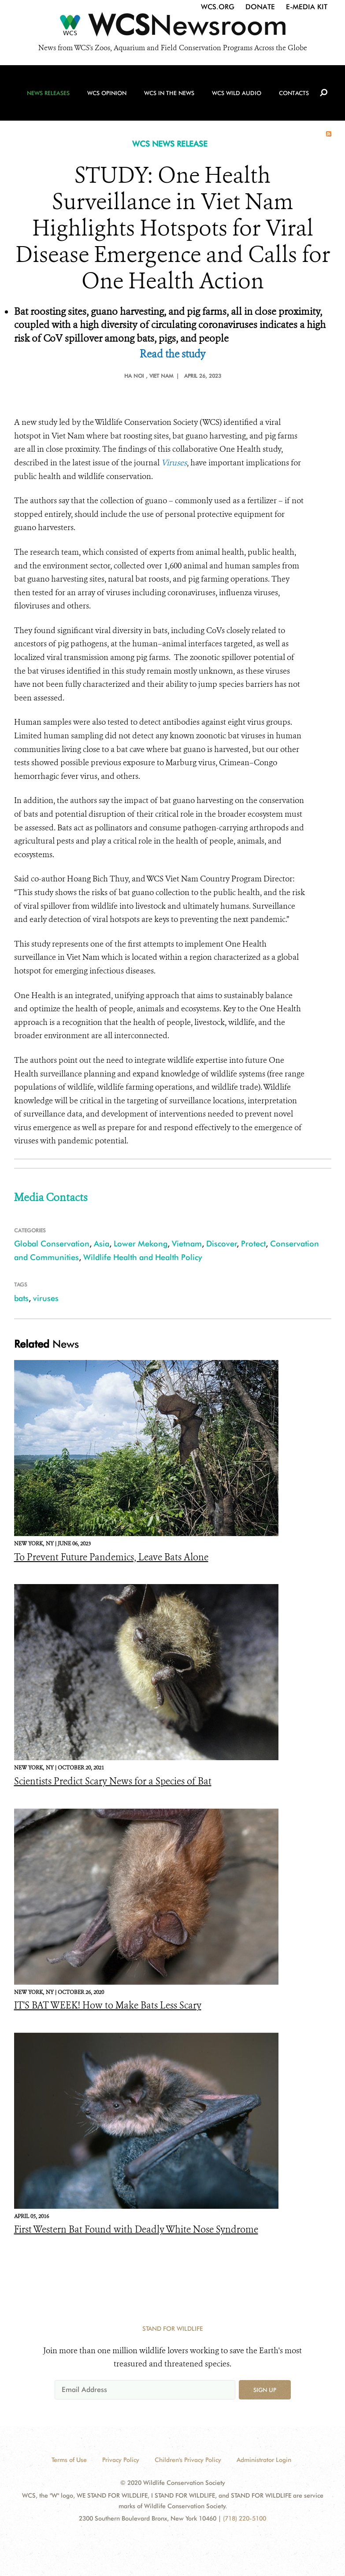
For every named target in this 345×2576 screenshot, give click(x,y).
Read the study (172, 354)
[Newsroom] (172, 27)
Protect (253, 1243)
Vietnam (187, 1243)
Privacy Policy (120, 2459)
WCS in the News (169, 92)
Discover (221, 1243)
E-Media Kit (306, 7)
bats (21, 1298)
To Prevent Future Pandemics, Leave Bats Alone (111, 1557)
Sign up (264, 2389)
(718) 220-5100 (244, 2518)
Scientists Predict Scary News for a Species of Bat (112, 1781)
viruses (46, 1298)
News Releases (48, 92)
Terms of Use (69, 2459)
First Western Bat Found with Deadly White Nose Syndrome (136, 2229)
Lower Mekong (140, 1243)
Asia (101, 1243)
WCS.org (217, 7)
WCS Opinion (106, 92)
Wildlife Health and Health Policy (142, 1257)
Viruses (174, 462)
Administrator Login (264, 2459)
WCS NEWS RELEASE (170, 143)
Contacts (294, 92)
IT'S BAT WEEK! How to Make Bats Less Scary (107, 2005)
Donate (260, 7)
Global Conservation (51, 1243)
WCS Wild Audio (236, 92)
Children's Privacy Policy (188, 2459)
